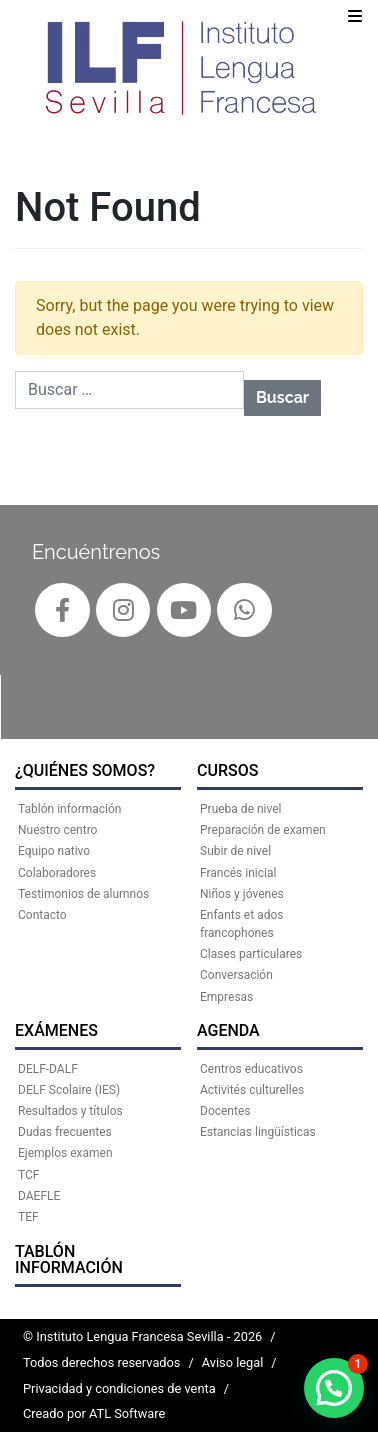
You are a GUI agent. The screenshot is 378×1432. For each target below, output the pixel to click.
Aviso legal (233, 1362)
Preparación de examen (263, 830)
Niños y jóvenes (242, 894)
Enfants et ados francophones (241, 924)
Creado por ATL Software (94, 1413)
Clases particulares (251, 954)
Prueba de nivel (241, 809)
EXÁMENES (56, 1030)
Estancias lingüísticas (258, 1132)
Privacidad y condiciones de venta (119, 1388)
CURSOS (227, 770)
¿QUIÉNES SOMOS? (85, 770)
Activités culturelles (252, 1090)
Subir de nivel (235, 851)
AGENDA (228, 1030)
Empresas (226, 997)
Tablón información (69, 1259)
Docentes (225, 1111)
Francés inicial (238, 873)
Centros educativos (251, 1069)
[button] (334, 1388)
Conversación (236, 975)
